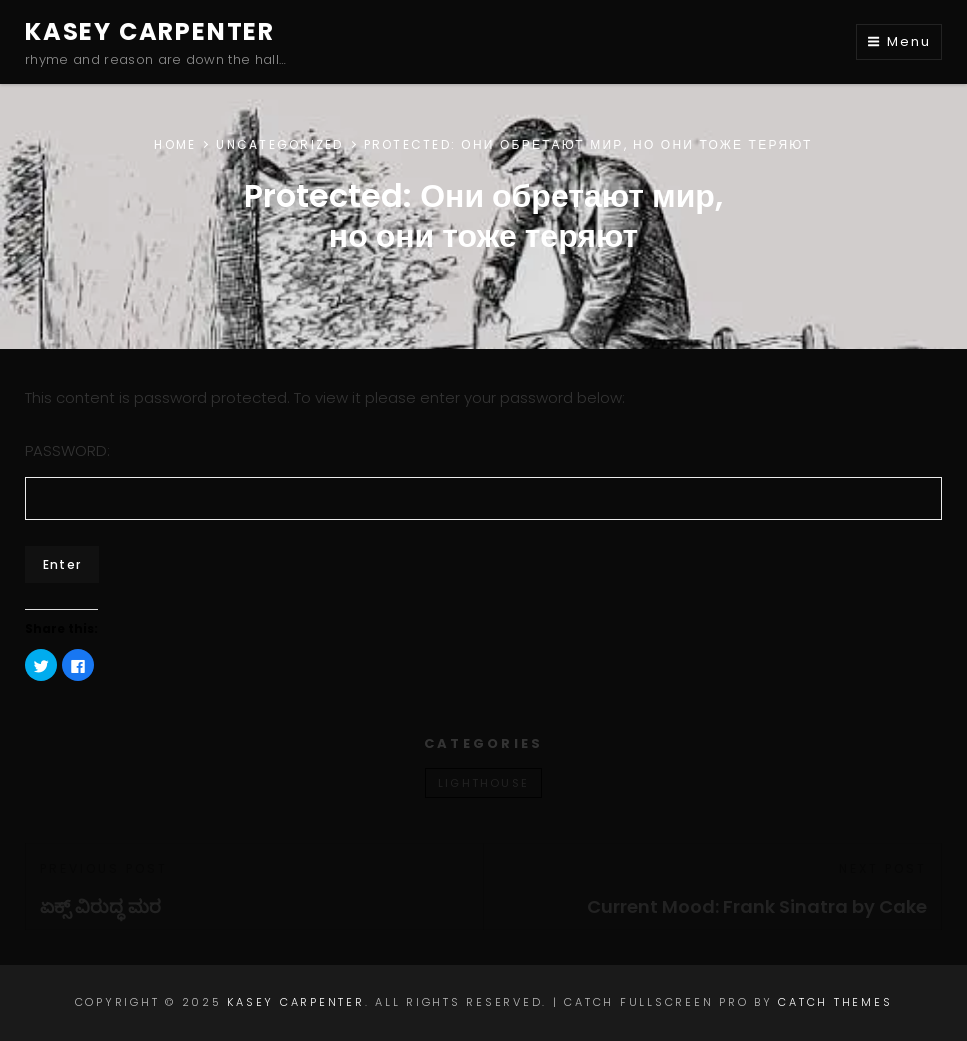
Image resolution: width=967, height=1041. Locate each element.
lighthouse (483, 783)
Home (175, 144)
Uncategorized (279, 144)
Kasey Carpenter (150, 31)
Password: (483, 480)
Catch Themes (835, 1002)
